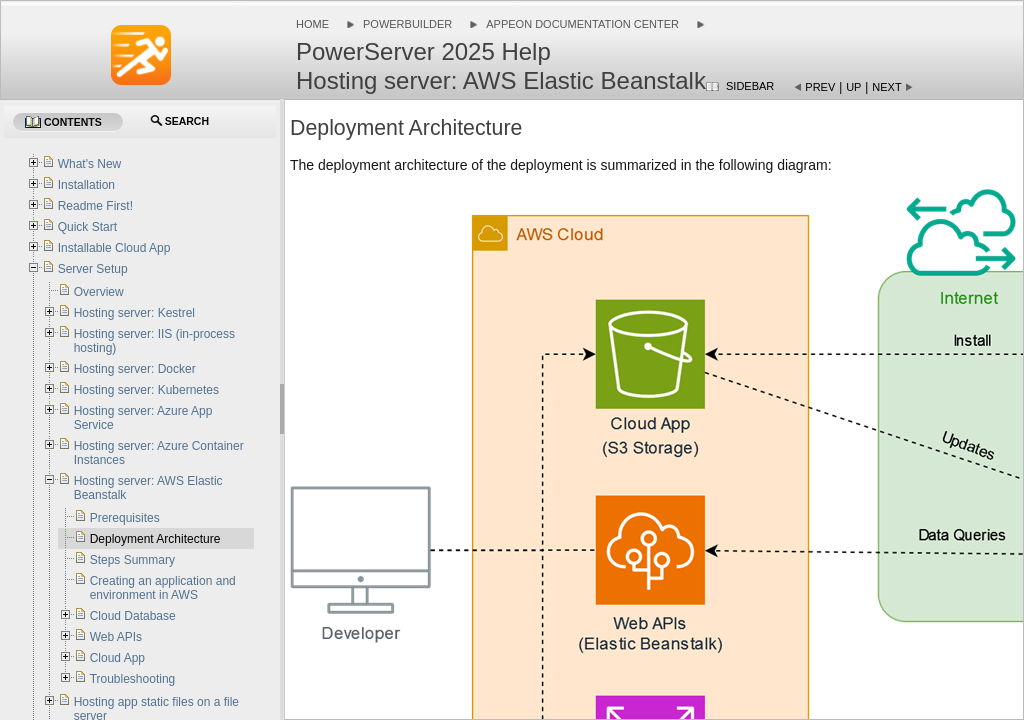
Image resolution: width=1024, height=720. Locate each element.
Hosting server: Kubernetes (146, 390)
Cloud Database (133, 616)
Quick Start (87, 227)
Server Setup (93, 269)
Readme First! (95, 206)
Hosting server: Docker (135, 369)
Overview (99, 292)
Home (312, 24)
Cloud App (117, 658)
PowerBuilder (407, 24)
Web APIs (116, 637)
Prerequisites (125, 518)
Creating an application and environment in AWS (163, 588)
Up (853, 87)
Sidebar (750, 86)
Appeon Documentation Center (582, 24)
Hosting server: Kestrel (134, 313)
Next (886, 87)
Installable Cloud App (114, 248)
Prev (820, 87)
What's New (90, 164)
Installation (86, 185)
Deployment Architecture (155, 539)
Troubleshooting (133, 679)
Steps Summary (132, 560)
